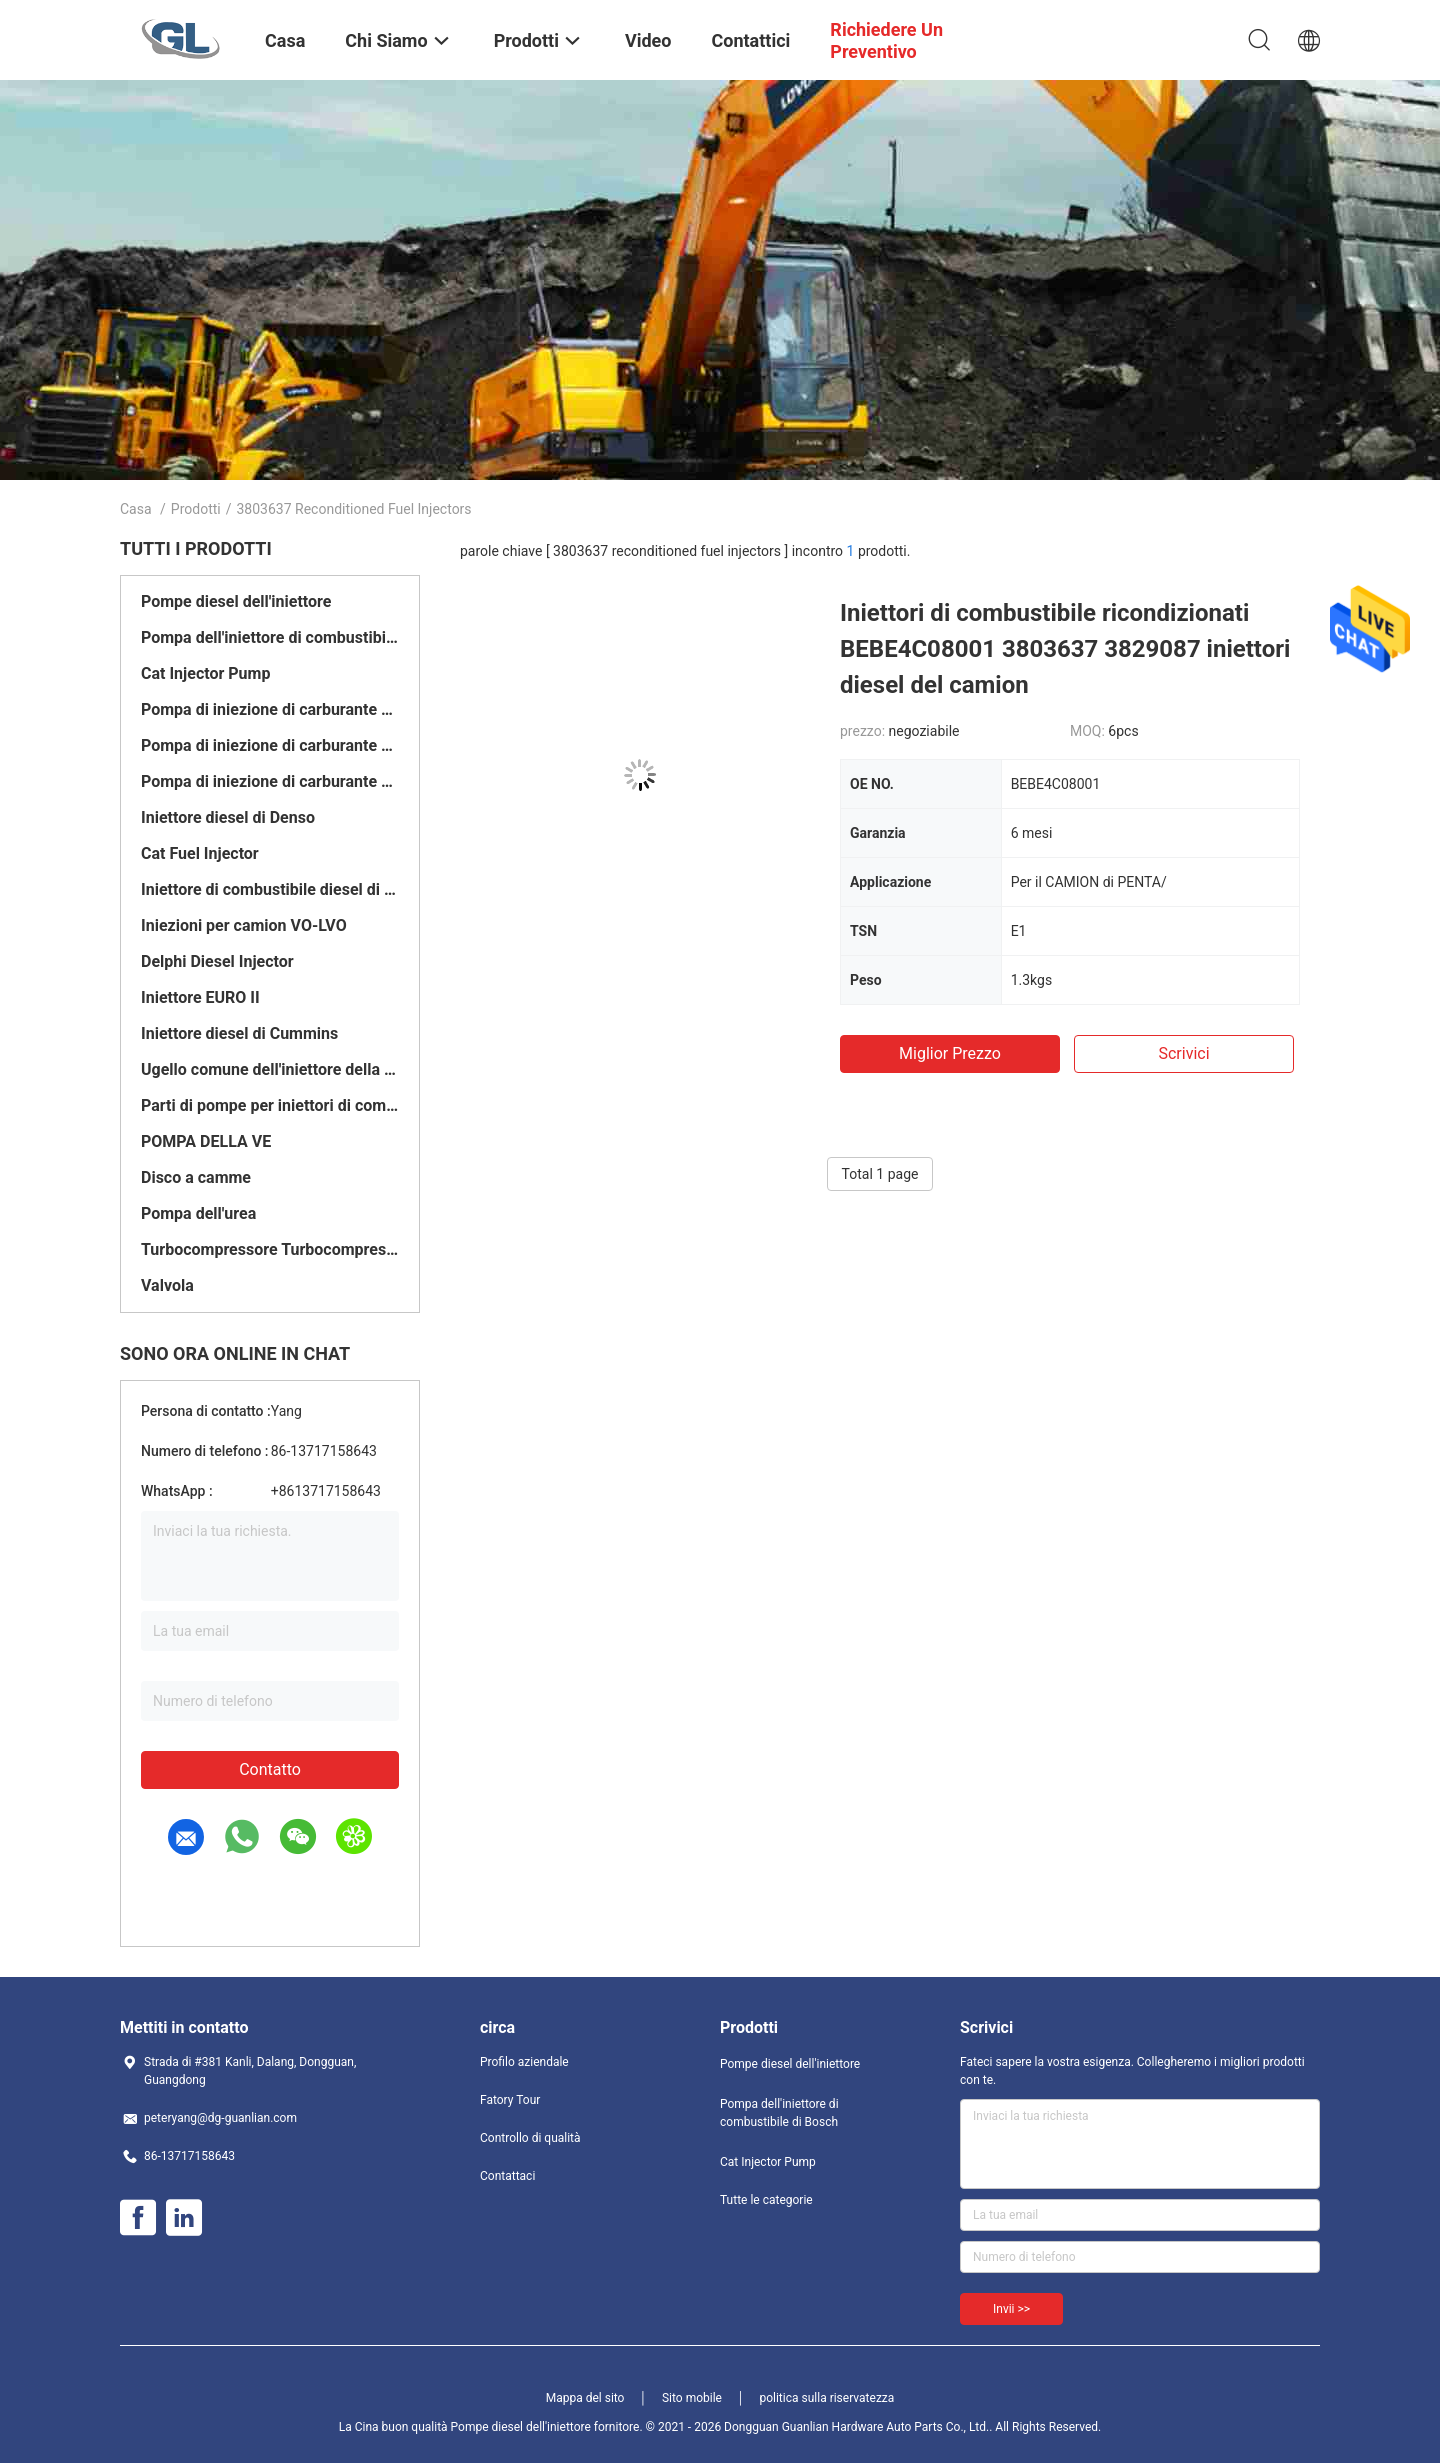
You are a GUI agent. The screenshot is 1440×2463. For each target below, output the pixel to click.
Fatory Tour (510, 2100)
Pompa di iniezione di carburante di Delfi (270, 745)
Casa (136, 509)
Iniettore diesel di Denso (228, 817)
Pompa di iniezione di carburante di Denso (270, 709)
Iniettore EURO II (200, 997)
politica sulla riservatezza (826, 2398)
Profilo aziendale (524, 2062)
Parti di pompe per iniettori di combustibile (270, 1105)
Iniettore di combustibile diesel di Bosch (270, 889)
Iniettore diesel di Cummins (239, 1033)
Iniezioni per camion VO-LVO (244, 925)
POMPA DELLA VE (206, 1141)
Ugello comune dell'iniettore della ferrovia (270, 1069)
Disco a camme (196, 1177)
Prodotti (196, 509)
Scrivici (1183, 1053)
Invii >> (1011, 2309)
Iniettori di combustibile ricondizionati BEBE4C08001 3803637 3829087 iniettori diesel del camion (1065, 649)
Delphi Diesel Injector (217, 961)
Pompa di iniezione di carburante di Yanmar (270, 781)
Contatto (270, 1769)
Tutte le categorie (766, 2200)
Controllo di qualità (530, 2138)
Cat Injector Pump (205, 673)
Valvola (167, 1285)
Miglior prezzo (950, 1053)
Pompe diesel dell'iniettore (236, 601)
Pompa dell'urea (198, 1213)
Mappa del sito (585, 2398)
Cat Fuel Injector (200, 853)
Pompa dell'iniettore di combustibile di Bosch (270, 637)
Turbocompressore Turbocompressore (270, 1249)
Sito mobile (692, 2398)
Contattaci (507, 2176)
